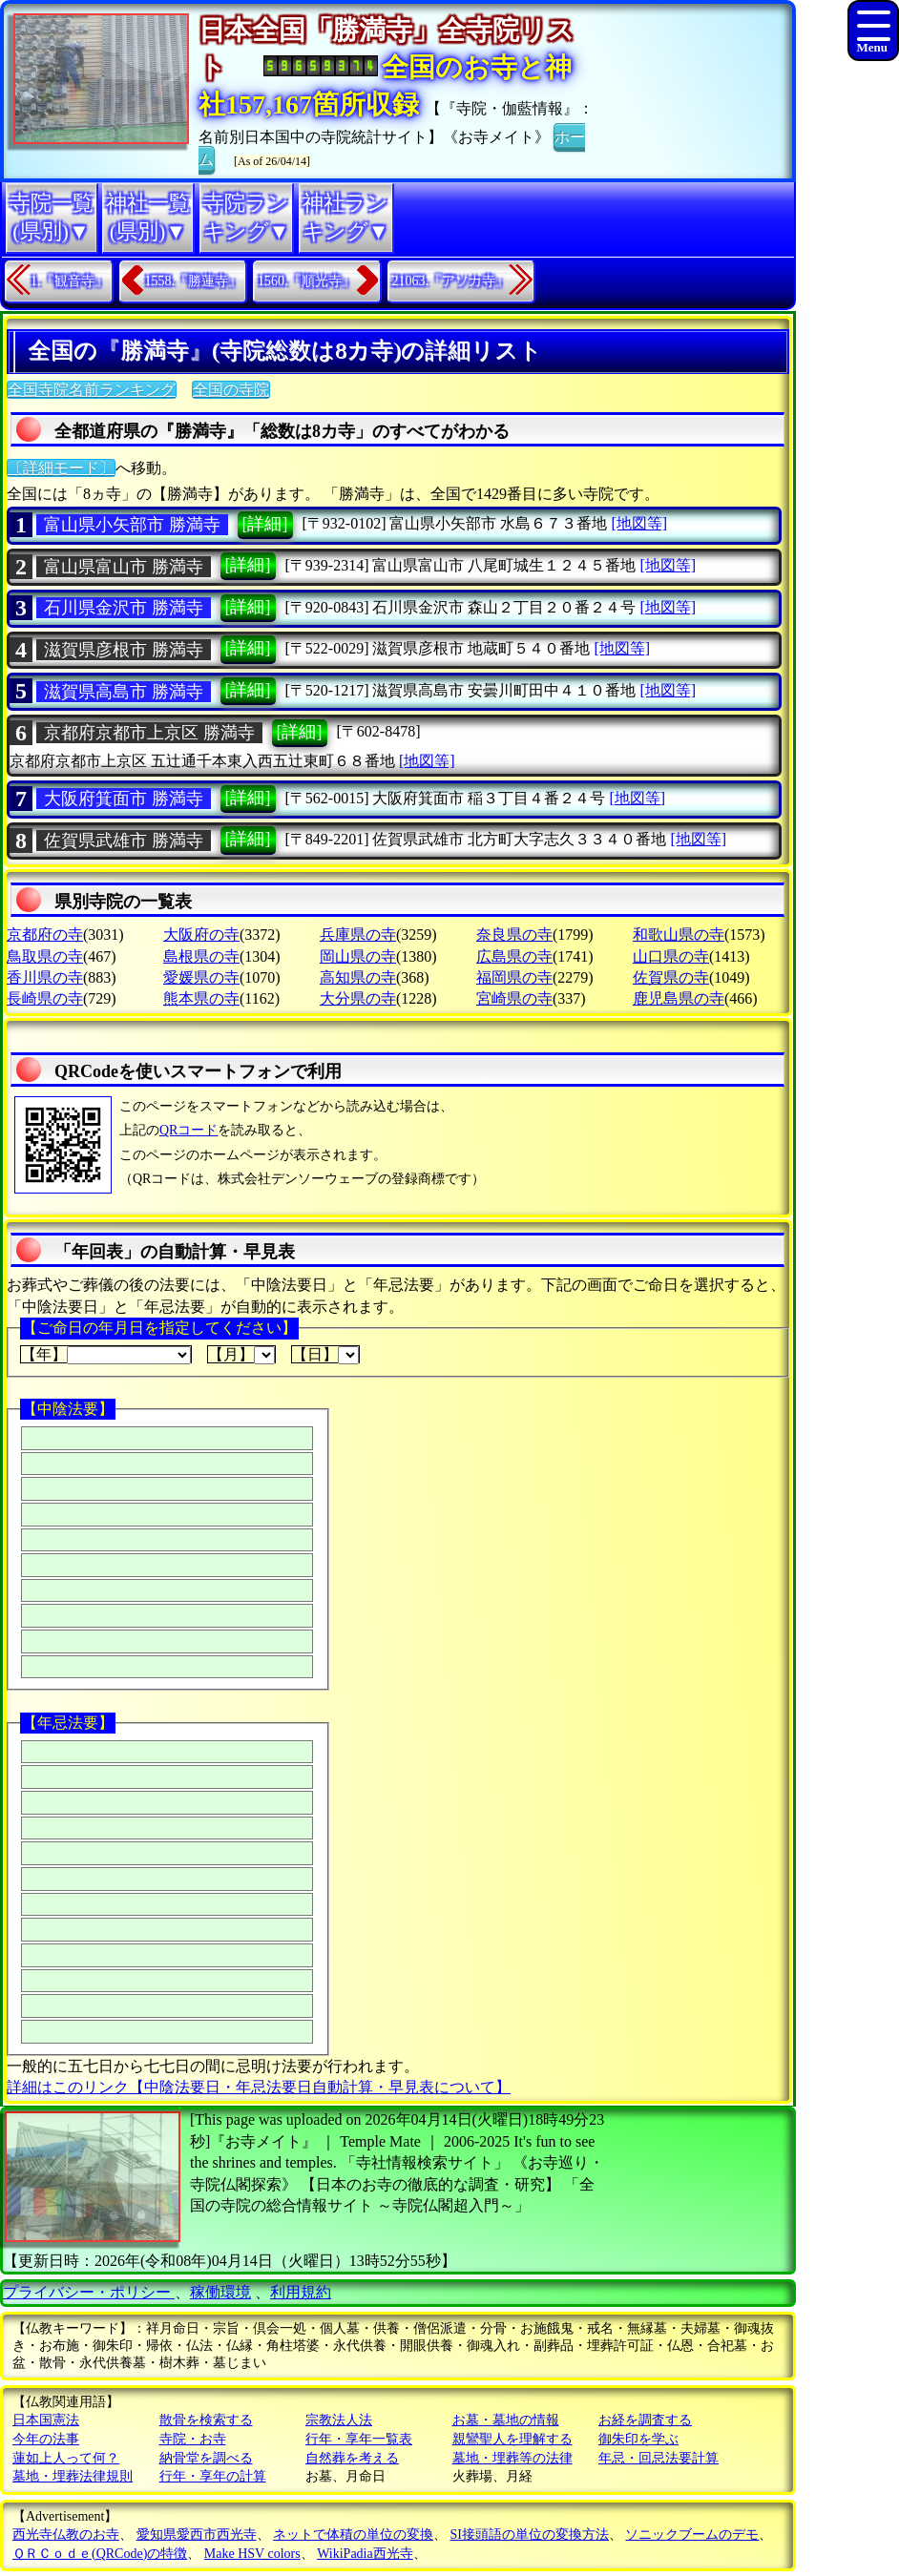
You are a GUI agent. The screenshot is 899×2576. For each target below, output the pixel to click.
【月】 (241, 1354)
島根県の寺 (201, 956)
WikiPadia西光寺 (365, 2553)
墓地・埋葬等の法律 (512, 2458)
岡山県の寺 (358, 956)
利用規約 (300, 2292)
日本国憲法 (45, 2420)
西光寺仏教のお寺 (65, 2534)
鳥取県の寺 (45, 956)
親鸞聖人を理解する (512, 2439)
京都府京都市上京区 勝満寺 (149, 732)
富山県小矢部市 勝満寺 (132, 524)
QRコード (188, 1130)
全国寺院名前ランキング (92, 390)
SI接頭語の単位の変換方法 (529, 2534)
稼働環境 (220, 2292)
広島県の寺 (514, 956)
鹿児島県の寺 (678, 998)
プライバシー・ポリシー (89, 2292)
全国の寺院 (231, 390)
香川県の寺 (45, 977)
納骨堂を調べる (206, 2458)
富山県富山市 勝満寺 (123, 566)
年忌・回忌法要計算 (658, 2458)
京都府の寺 (45, 934)
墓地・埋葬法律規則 (72, 2476)
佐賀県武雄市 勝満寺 (123, 840)
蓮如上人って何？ (65, 2458)
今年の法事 (45, 2439)
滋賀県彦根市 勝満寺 (123, 649)
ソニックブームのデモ (692, 2534)
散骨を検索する (206, 2420)
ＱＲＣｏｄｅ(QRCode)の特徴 (99, 2553)
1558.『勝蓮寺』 (193, 281)
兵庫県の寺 (358, 934)
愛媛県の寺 (201, 977)
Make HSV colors (252, 2553)
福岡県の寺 (514, 977)
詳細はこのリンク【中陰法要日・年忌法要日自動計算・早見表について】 (259, 2087)
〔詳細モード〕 (61, 468)
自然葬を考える (352, 2458)
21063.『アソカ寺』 (451, 281)
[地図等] (639, 523)
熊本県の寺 (201, 998)
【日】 (325, 1354)
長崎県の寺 (45, 998)
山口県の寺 (671, 956)
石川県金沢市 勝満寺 (123, 607)
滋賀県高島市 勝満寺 (123, 691)
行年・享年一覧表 (358, 2439)
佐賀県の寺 (671, 977)
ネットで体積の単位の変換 (353, 2534)
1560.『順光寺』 (306, 281)
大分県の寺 (358, 998)
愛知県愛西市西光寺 (196, 2534)
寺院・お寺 (192, 2439)
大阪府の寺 (201, 934)
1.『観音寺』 (69, 281)
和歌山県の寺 (678, 934)
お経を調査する (645, 2420)
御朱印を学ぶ (638, 2439)
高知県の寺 (358, 977)
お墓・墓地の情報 (505, 2420)
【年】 (106, 1354)
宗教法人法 (338, 2420)
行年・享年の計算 (212, 2476)
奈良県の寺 (514, 934)
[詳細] (265, 523)
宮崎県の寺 (514, 998)
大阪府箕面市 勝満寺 (123, 798)
